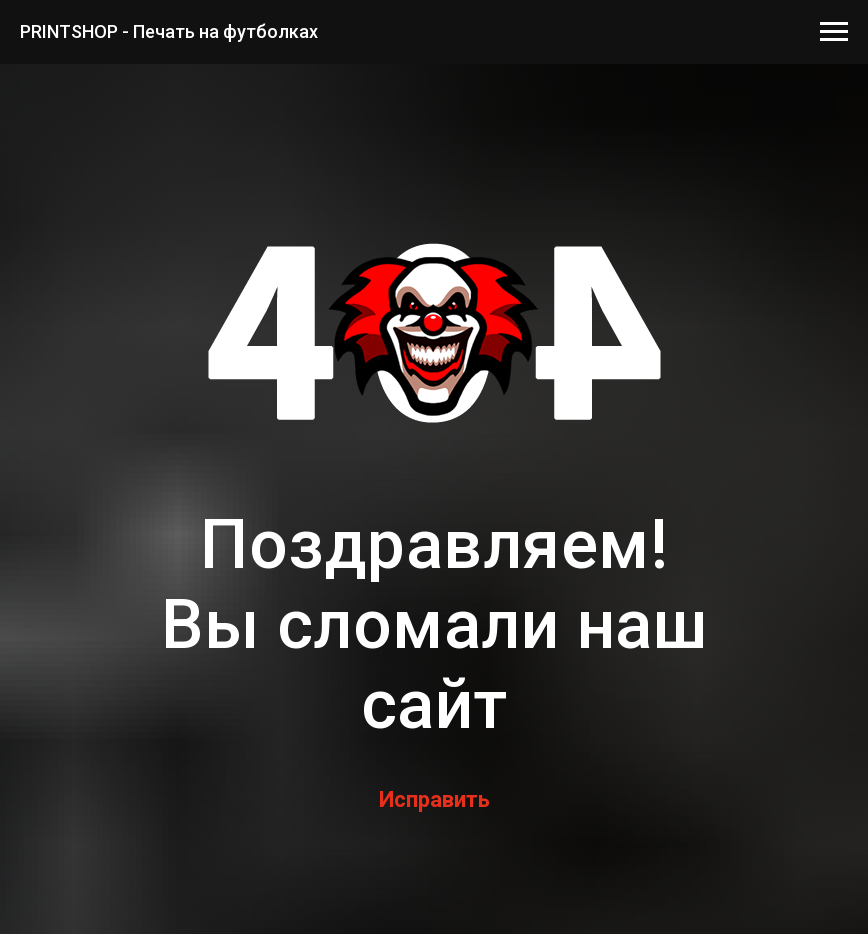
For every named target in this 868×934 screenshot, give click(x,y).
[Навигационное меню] (834, 32)
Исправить (434, 799)
